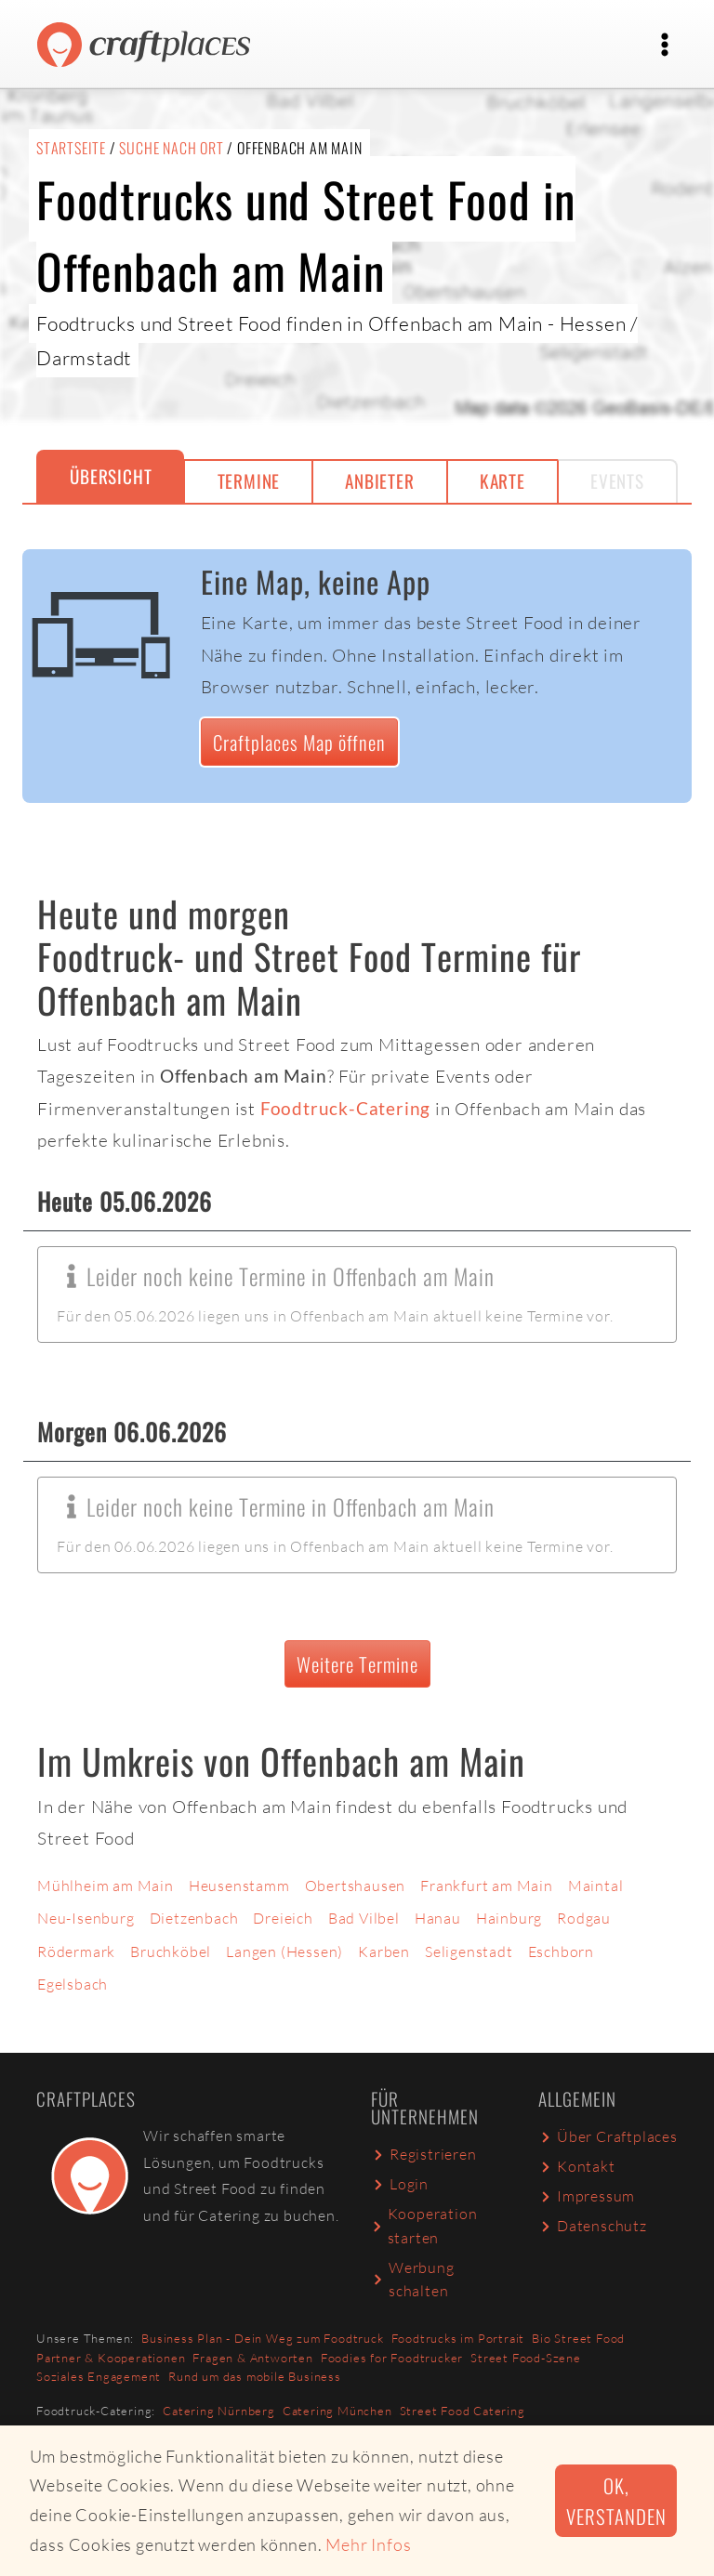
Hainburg (509, 1918)
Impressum (586, 2196)
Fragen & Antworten (252, 2357)
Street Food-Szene (525, 2357)
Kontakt (576, 2166)
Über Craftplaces (608, 2136)
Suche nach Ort (171, 148)
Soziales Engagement (98, 2376)
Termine (249, 480)
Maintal (596, 1885)
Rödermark (76, 1951)
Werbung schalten (413, 2279)
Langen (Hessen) (284, 1951)
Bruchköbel (170, 1951)
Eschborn (561, 1951)
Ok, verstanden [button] (616, 2500)
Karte (502, 480)
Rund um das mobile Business (254, 2376)
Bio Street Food (578, 2338)
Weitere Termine (357, 1663)
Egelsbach (72, 1984)
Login (400, 2184)
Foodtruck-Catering (345, 1108)
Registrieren (424, 2154)
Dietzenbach (194, 1918)
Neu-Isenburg (86, 1918)
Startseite (71, 148)
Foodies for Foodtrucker (392, 2357)
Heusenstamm (239, 1885)
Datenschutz (592, 2225)
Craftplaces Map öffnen (299, 742)
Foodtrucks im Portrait (458, 2338)
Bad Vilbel (364, 1918)
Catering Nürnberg (219, 2410)
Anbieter (379, 480)
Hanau (438, 1918)
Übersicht (111, 476)
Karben (384, 1951)
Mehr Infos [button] (368, 2544)
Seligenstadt (469, 1951)
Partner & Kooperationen (110, 2357)
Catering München (337, 2410)
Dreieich (282, 1918)
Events (617, 480)
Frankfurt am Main (486, 1885)
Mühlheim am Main (105, 1885)
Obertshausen (355, 1885)
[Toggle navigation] (665, 44)
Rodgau (584, 1918)
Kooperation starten (424, 2225)
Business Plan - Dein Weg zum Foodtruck (262, 2338)
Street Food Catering (462, 2410)
